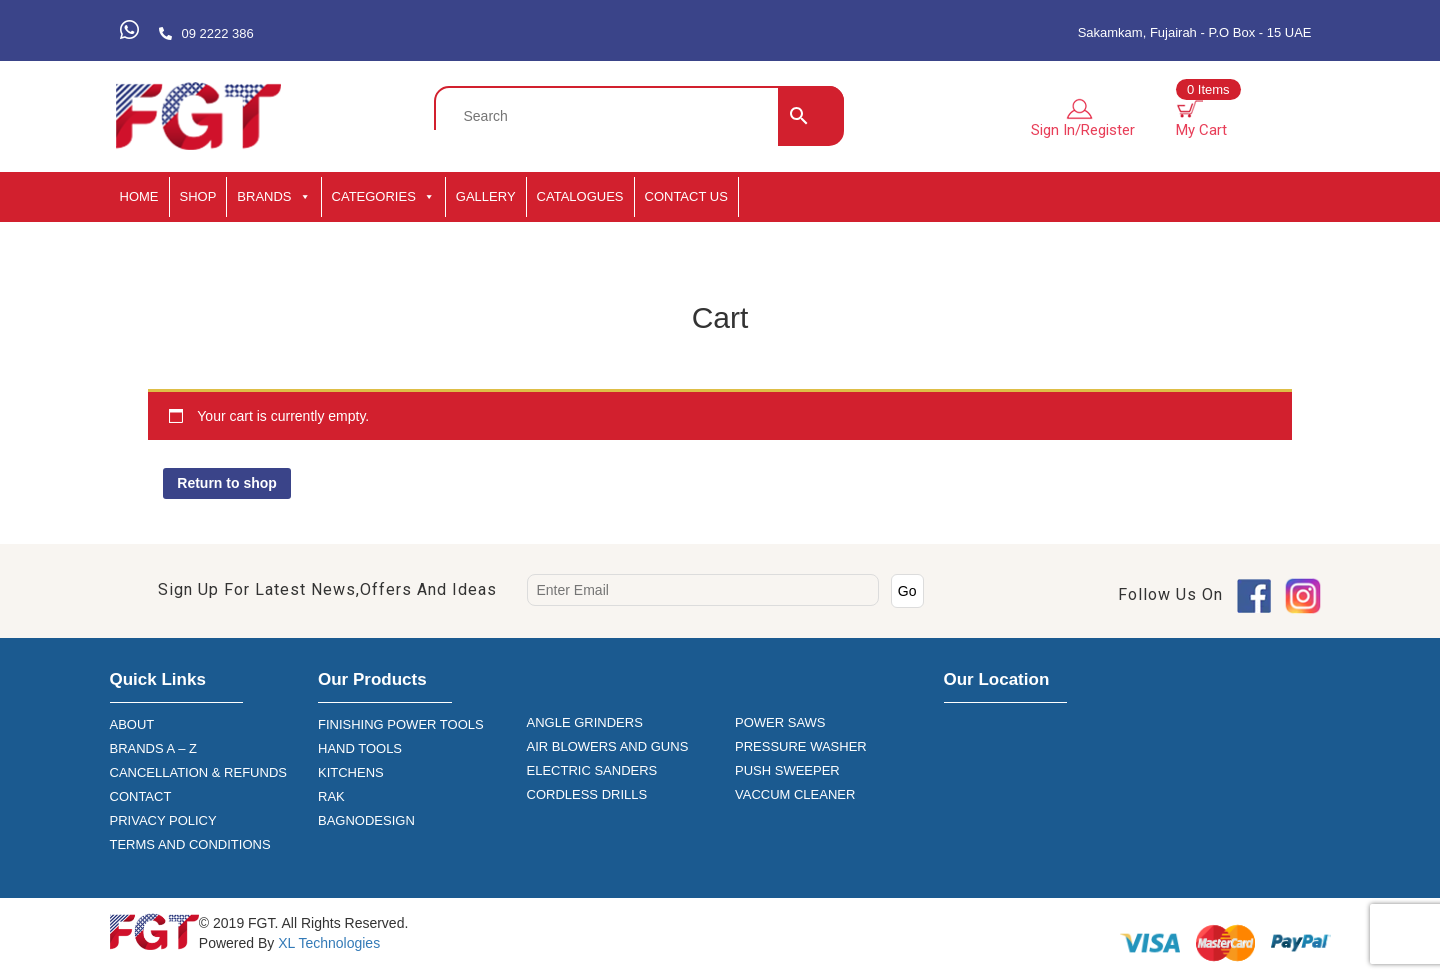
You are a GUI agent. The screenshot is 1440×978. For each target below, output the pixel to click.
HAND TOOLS (360, 748)
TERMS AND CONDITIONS (190, 844)
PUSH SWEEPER (787, 770)
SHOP (198, 196)
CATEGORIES (383, 197)
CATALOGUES (580, 196)
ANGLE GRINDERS (585, 722)
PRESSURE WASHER (801, 746)
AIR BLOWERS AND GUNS (608, 746)
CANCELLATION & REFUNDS (198, 772)
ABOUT (132, 724)
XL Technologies (327, 943)
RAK (331, 796)
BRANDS (273, 197)
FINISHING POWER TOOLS (401, 724)
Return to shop (227, 483)
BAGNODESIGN (366, 820)
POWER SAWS (780, 722)
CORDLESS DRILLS (587, 794)
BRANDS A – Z (153, 748)
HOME (139, 196)
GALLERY (486, 196)
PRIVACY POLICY (163, 820)
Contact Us (686, 196)
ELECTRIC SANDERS (592, 770)
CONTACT (141, 796)
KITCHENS (351, 772)
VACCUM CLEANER (795, 794)
